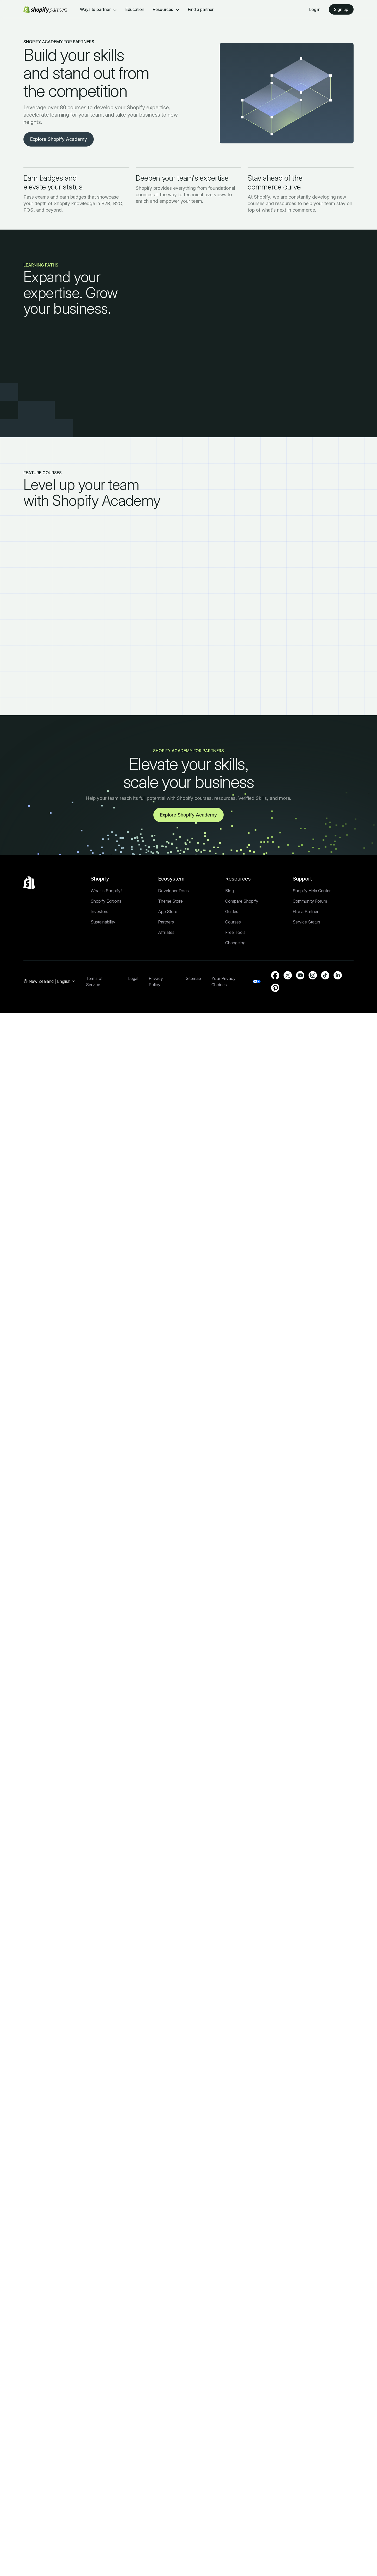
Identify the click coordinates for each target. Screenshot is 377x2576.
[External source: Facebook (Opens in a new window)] (275, 975)
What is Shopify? (107, 890)
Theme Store (170, 901)
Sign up (341, 9)
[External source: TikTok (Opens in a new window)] (325, 975)
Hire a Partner (305, 911)
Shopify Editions (106, 901)
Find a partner (200, 9)
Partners (166, 922)
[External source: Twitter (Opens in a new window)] (288, 975)
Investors (99, 911)
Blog (229, 890)
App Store (167, 911)
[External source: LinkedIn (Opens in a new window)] (338, 975)
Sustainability (103, 922)
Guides (231, 911)
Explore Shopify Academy (58, 139)
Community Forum (310, 901)
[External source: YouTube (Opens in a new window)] (300, 975)
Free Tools (235, 932)
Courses (233, 922)
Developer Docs (173, 890)
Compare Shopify (241, 901)
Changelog (235, 942)
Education (134, 9)
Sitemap (193, 978)
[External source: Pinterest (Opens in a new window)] (275, 988)
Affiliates (166, 932)
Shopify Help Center (312, 890)
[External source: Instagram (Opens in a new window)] (313, 975)
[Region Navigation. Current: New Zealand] (49, 981)
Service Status (306, 922)
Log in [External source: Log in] (315, 9)
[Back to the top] (29, 882)
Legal (133, 978)
